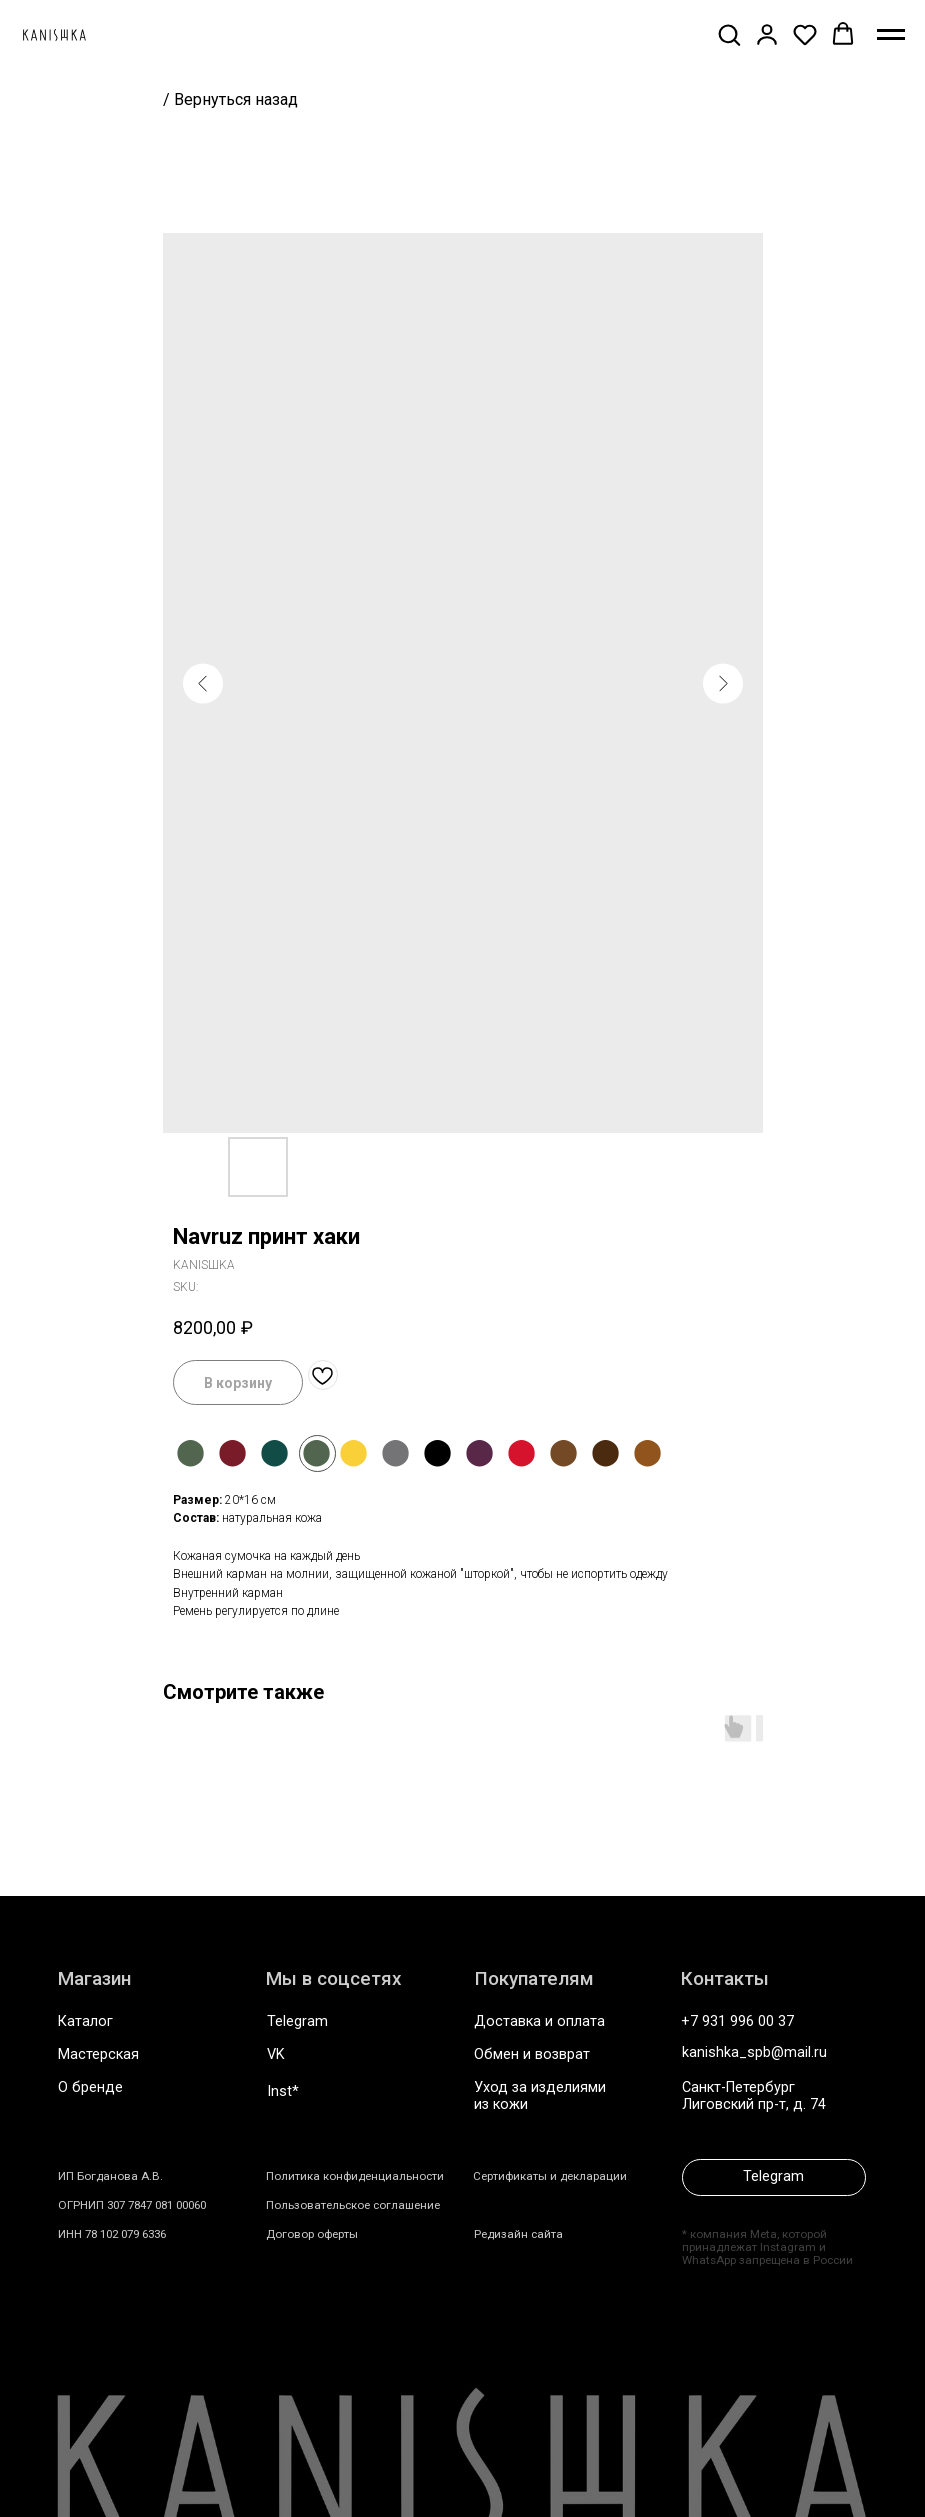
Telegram (297, 2021)
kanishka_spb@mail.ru (754, 2052)
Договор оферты (312, 2234)
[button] (729, 34)
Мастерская (98, 2054)
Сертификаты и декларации (550, 2176)
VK (276, 2054)
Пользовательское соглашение (353, 2205)
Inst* (283, 2091)
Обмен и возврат (532, 2054)
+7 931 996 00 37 (737, 2021)
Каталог (85, 2021)
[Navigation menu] (891, 35)
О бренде (90, 2087)
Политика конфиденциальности (355, 2176)
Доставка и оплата (539, 2021)
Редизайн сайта (518, 2234)
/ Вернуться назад (230, 99)
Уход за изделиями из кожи (540, 2096)
